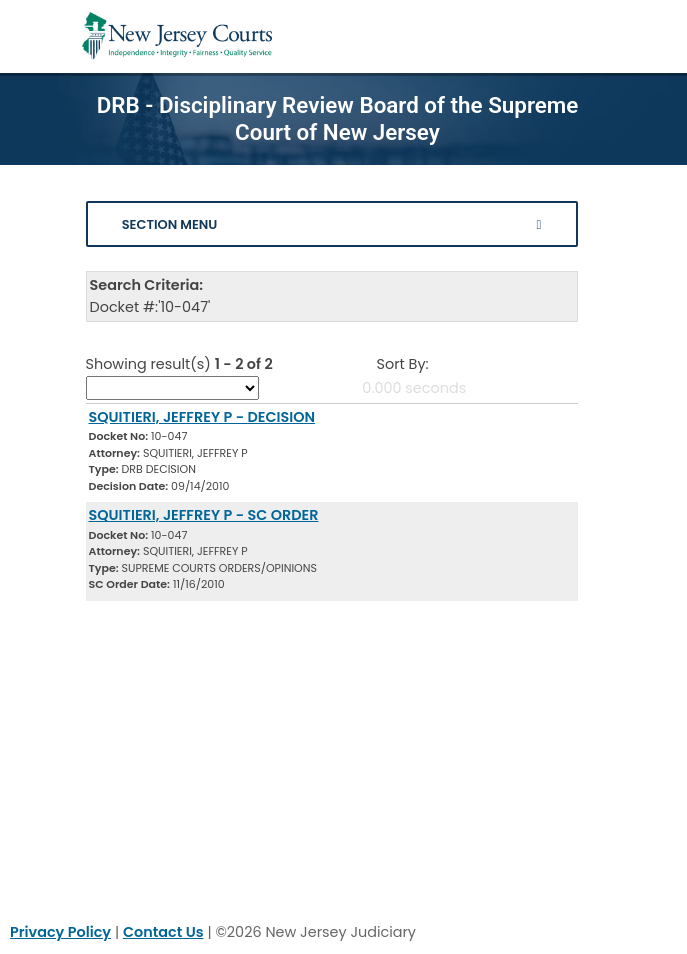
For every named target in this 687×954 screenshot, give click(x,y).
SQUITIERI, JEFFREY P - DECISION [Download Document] (202, 417)
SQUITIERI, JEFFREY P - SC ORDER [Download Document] (204, 515)
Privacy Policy (60, 932)
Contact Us (163, 932)
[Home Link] (177, 36)
